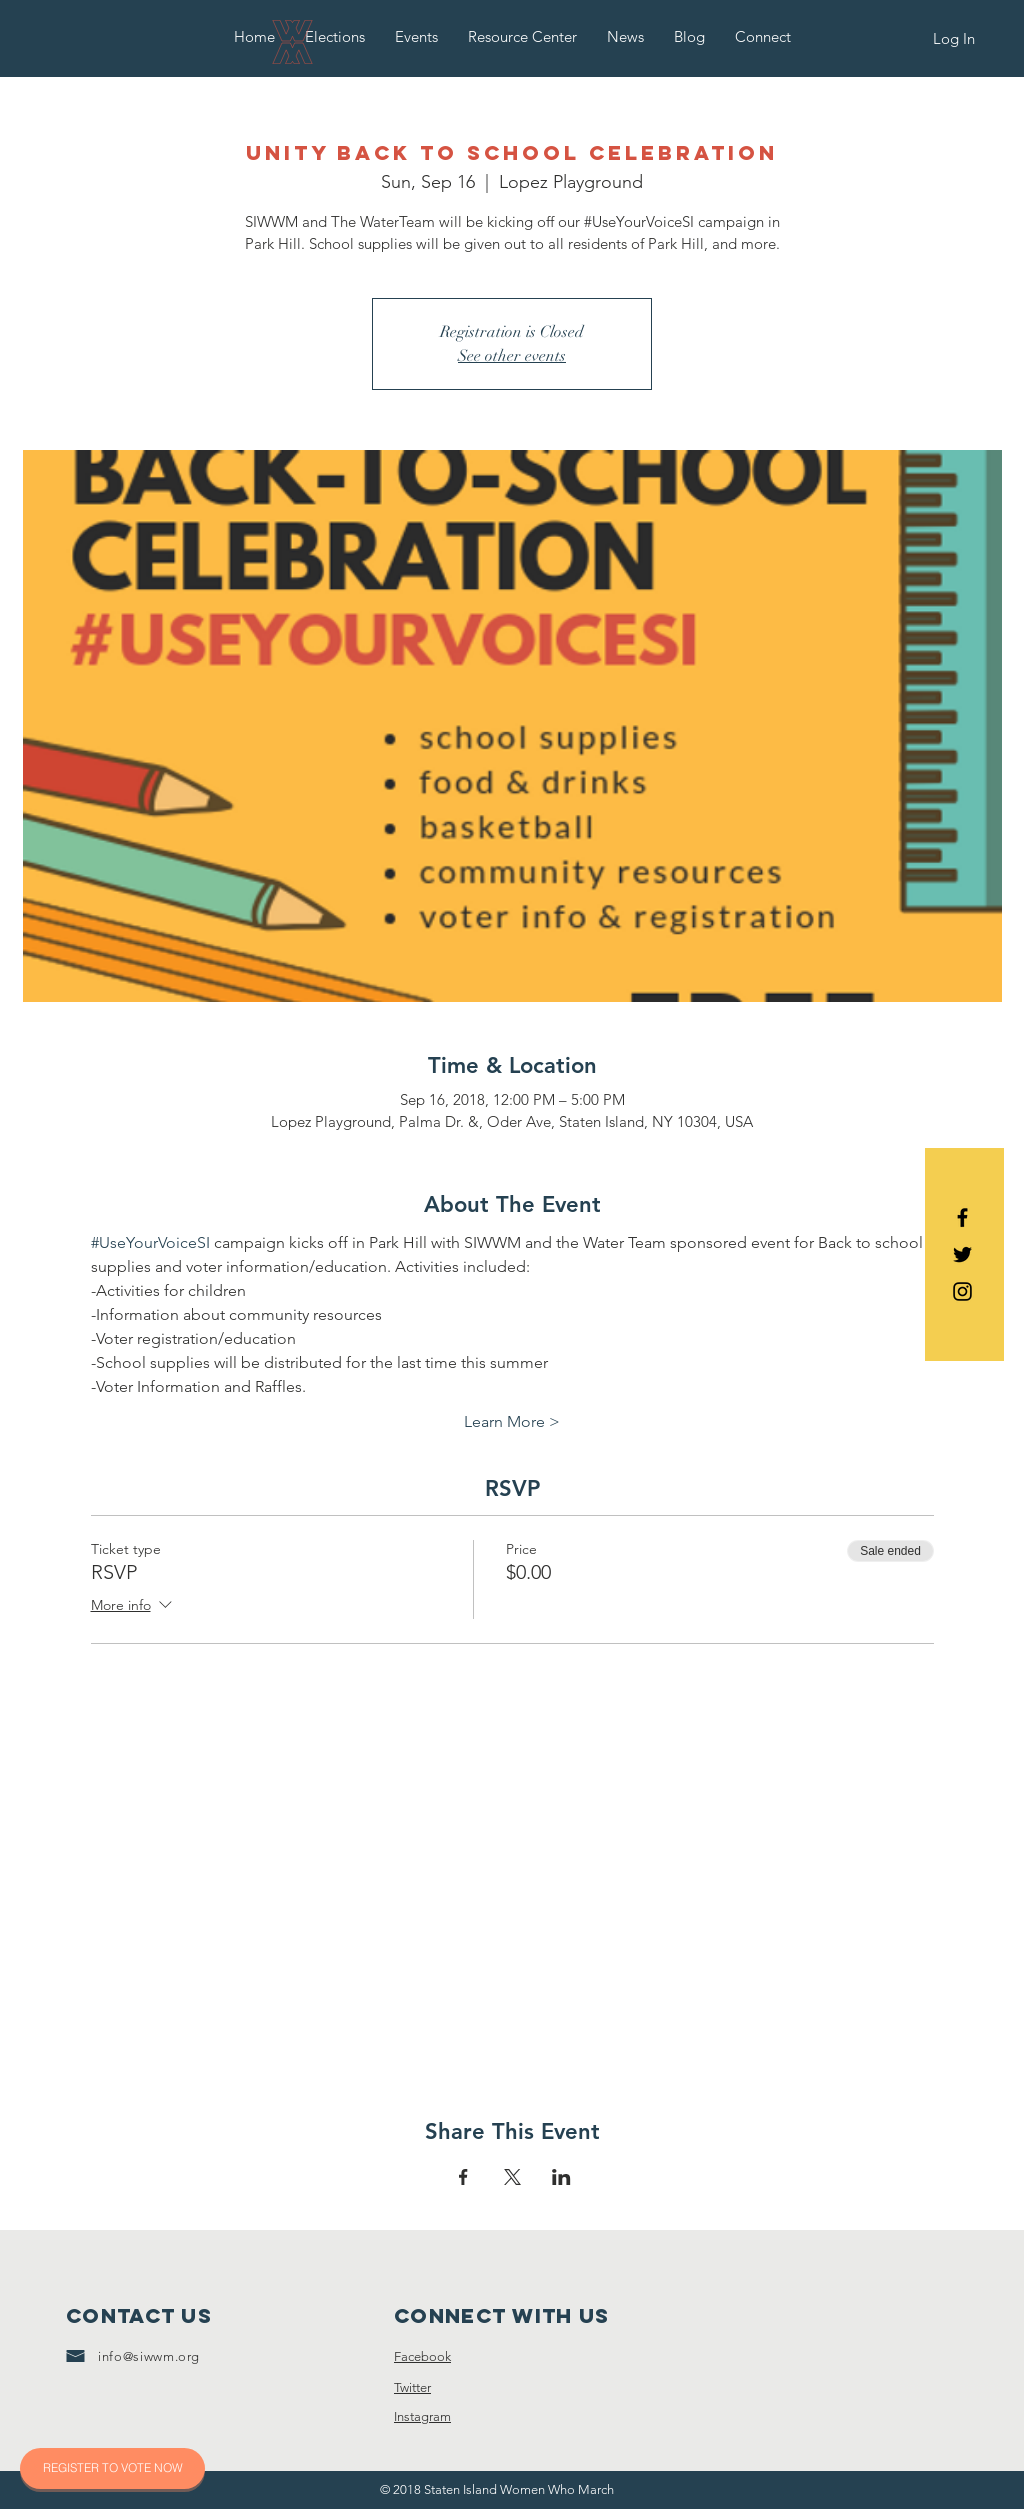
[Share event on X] (512, 2177)
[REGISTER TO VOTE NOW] (112, 2468)
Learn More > (512, 1421)
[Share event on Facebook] (463, 2177)
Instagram (422, 2416)
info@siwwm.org (149, 2356)
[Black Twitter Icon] (962, 1254)
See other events (512, 356)
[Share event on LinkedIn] (561, 2177)
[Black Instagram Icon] (962, 1291)
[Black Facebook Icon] (962, 1217)
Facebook (422, 2356)
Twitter (412, 2387)
